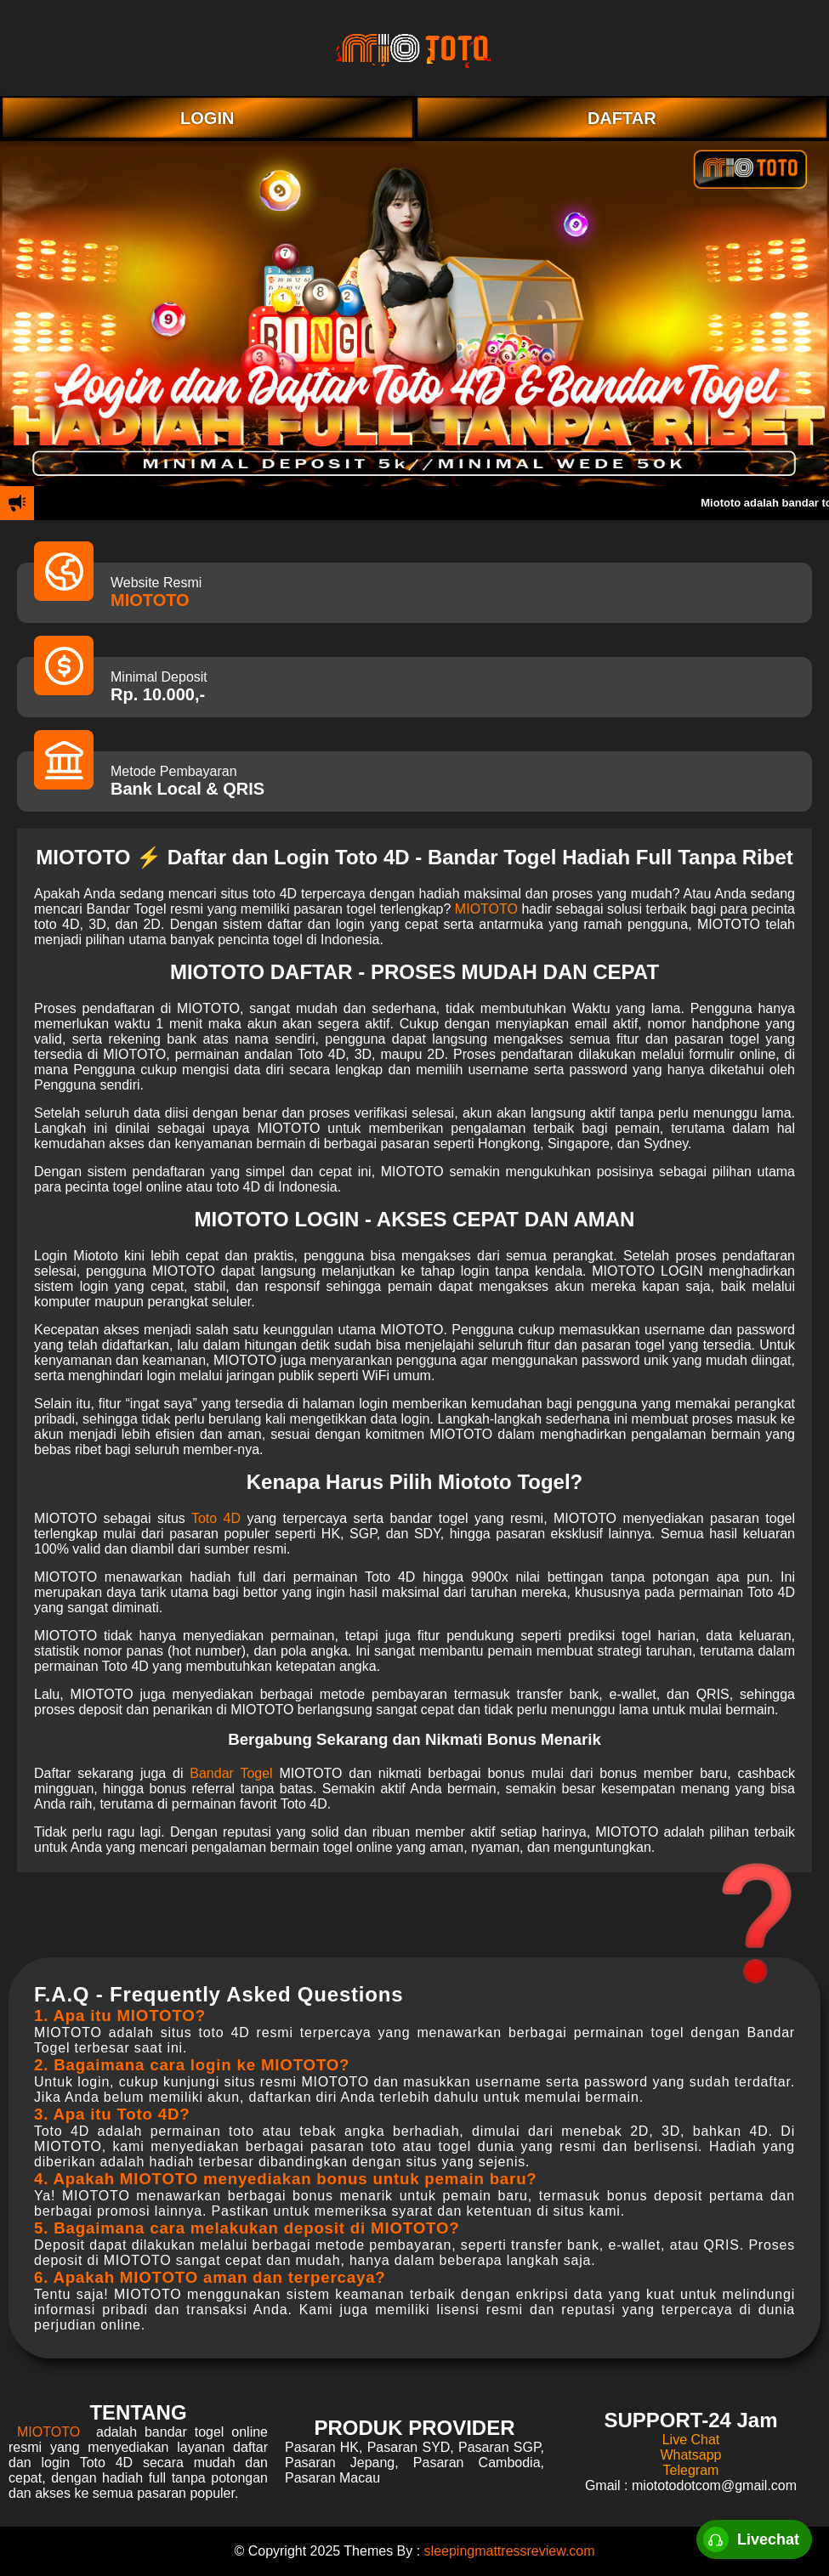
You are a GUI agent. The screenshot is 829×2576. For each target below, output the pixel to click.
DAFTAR (622, 118)
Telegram (691, 2470)
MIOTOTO (150, 600)
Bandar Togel (231, 1773)
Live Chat (691, 2439)
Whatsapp (690, 2455)
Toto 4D (216, 1518)
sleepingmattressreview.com (509, 2551)
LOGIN (207, 118)
